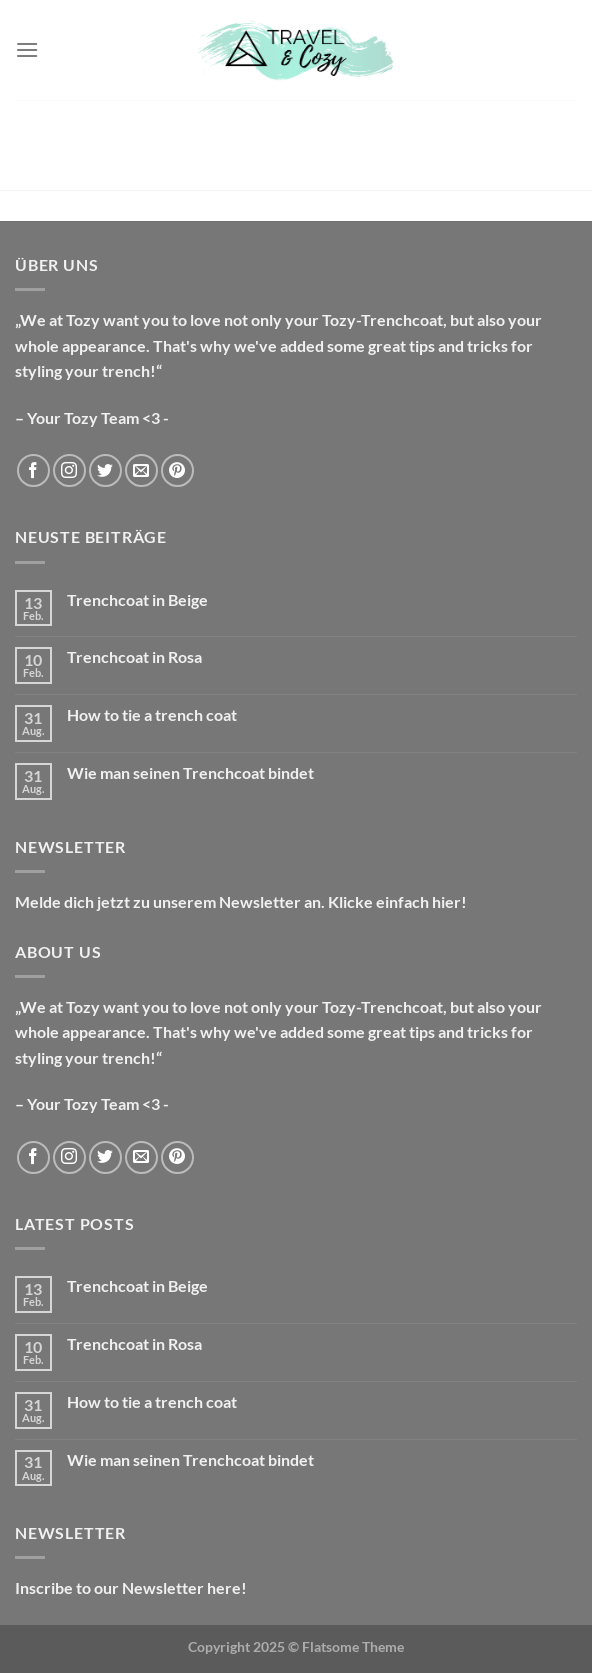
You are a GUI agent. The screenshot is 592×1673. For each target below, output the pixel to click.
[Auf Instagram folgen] (69, 470)
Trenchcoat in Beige (137, 599)
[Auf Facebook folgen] (33, 470)
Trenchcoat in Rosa (134, 656)
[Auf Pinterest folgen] (177, 470)
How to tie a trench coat (152, 714)
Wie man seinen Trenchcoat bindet (190, 772)
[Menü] (27, 49)
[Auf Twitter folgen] (105, 470)
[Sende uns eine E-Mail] (141, 470)
